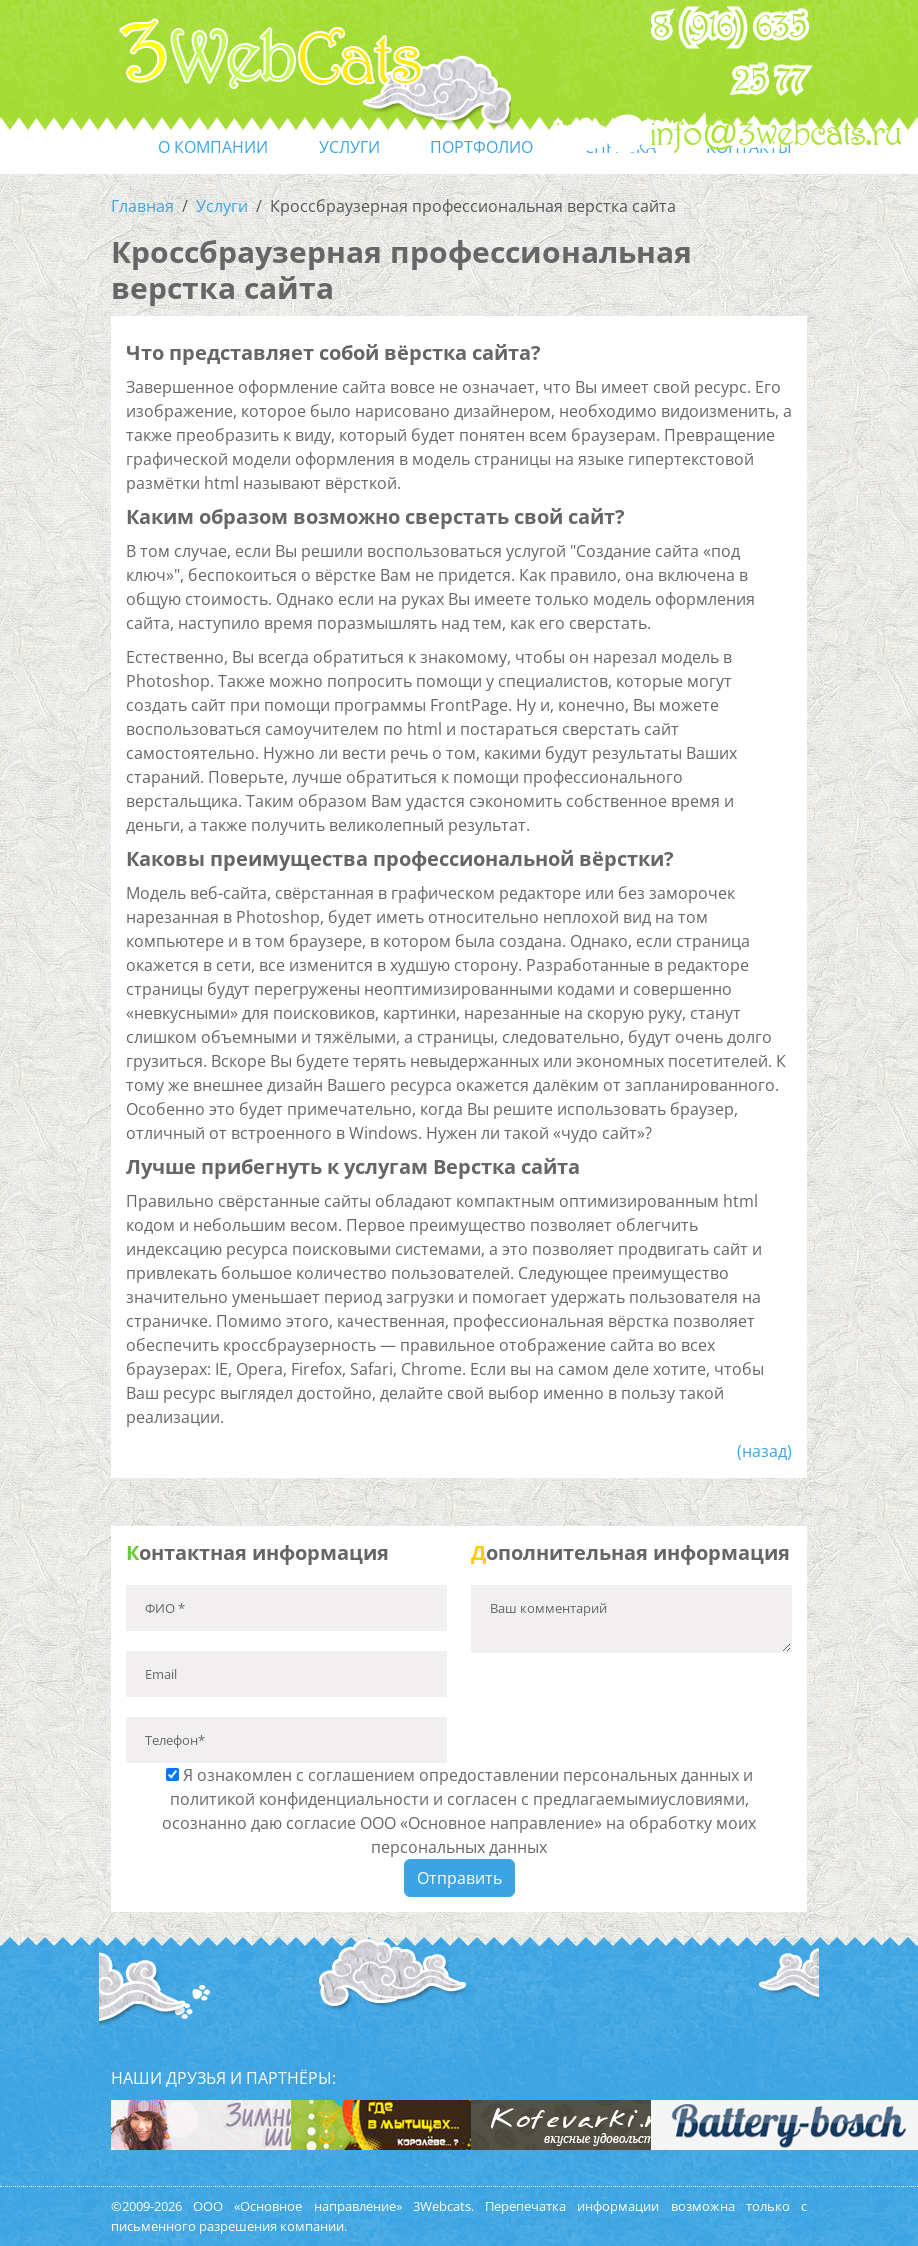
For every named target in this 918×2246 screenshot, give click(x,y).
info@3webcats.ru (776, 135)
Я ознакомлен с (459, 1811)
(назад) (764, 1451)
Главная (142, 206)
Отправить (459, 1878)
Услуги (222, 206)
